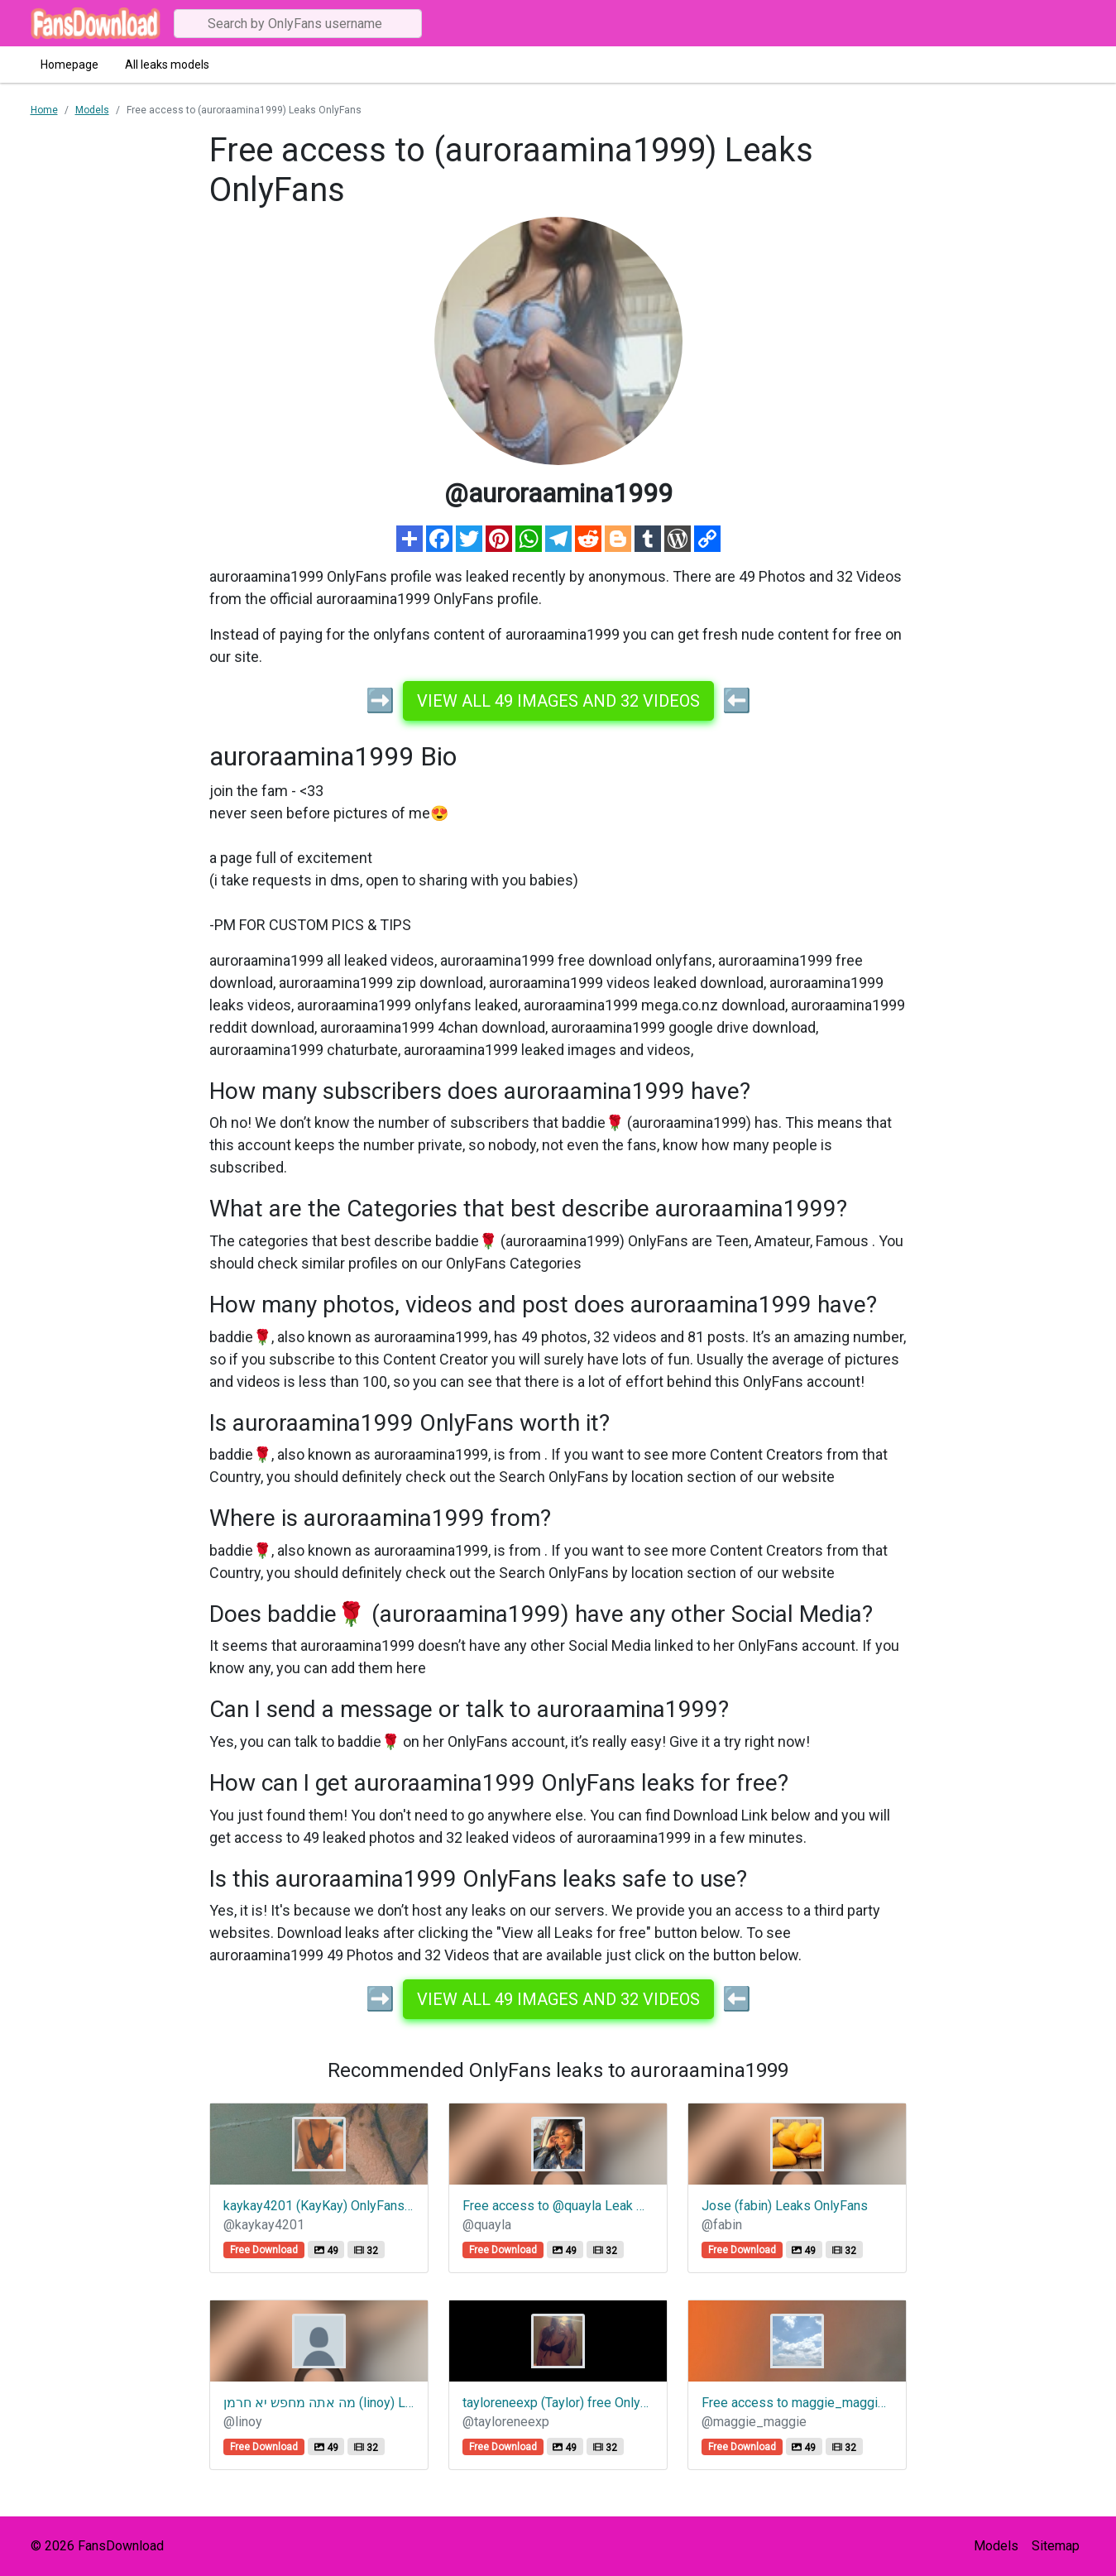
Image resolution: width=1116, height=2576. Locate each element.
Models (996, 2546)
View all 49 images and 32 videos (558, 701)
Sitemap (1056, 2546)
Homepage (69, 64)
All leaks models (167, 64)
